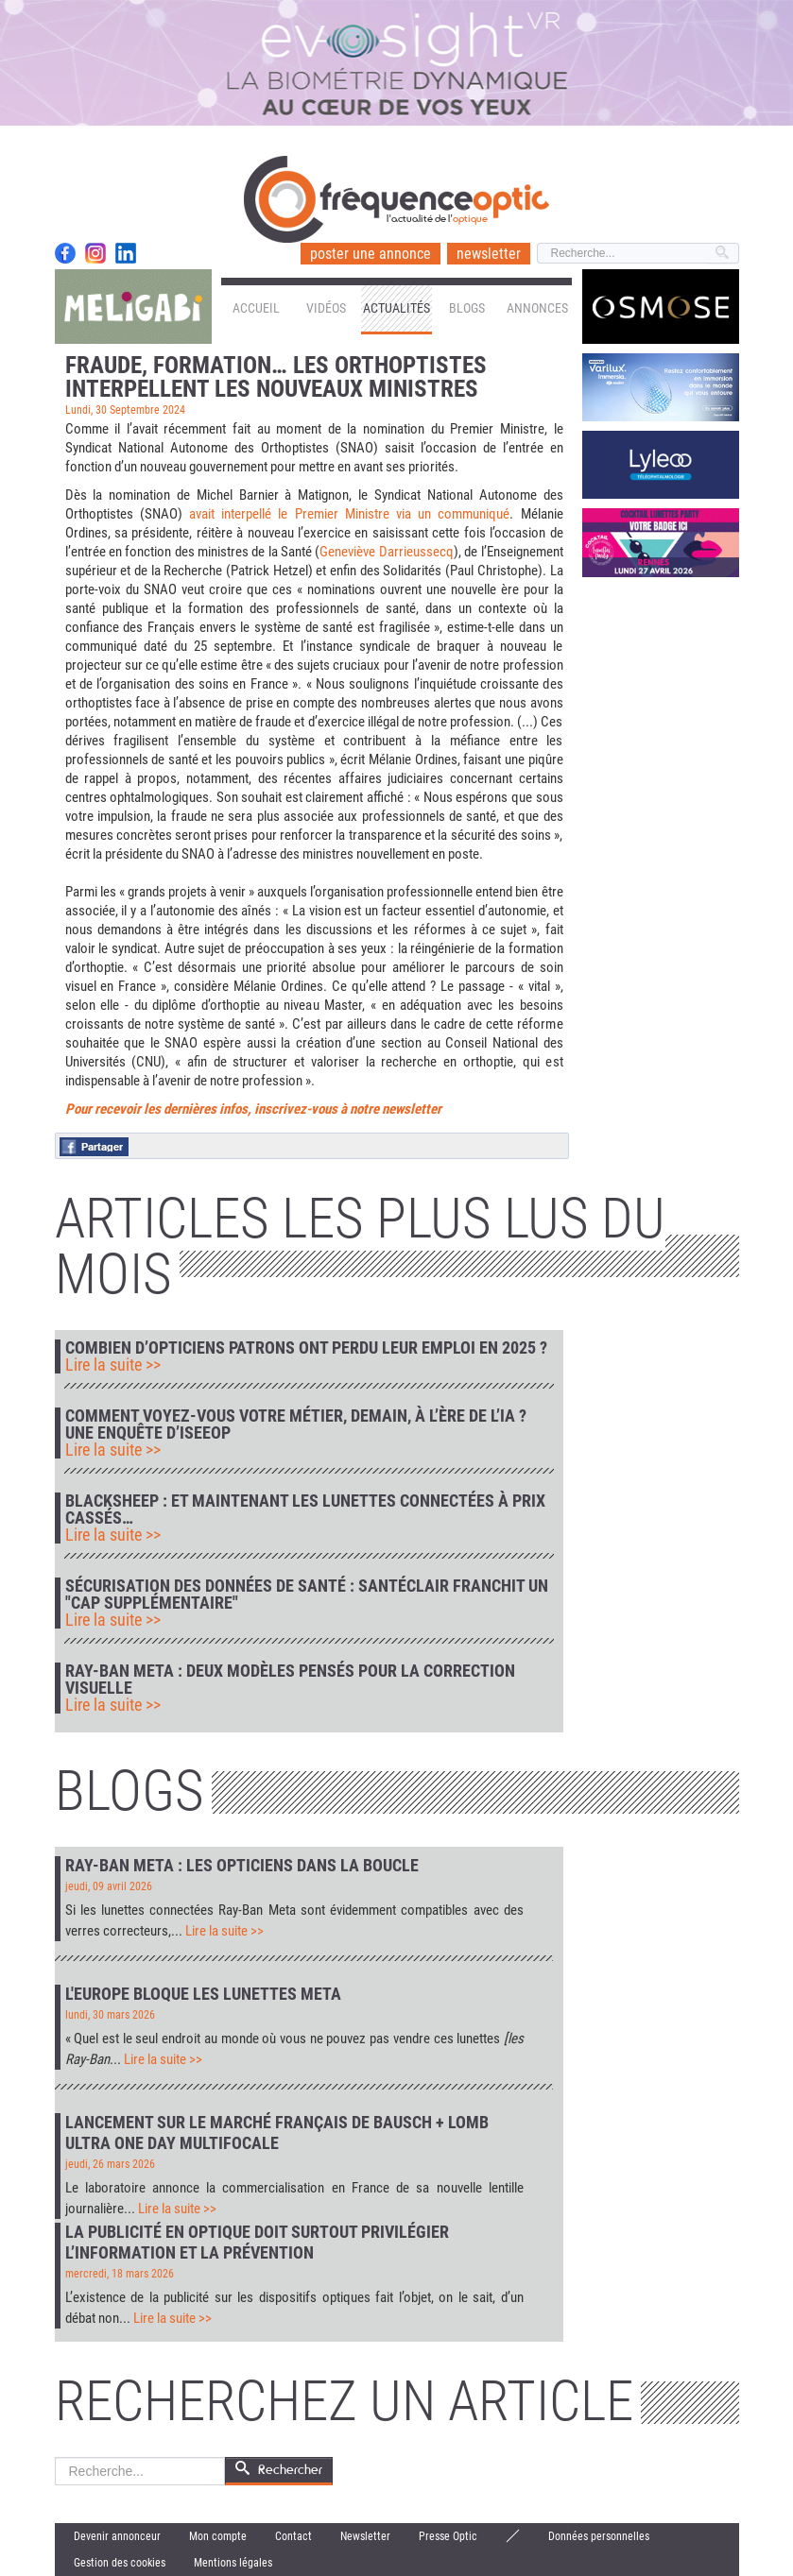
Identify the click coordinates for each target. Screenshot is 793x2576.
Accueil (256, 308)
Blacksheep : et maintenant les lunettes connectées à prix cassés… (305, 1510)
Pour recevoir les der (123, 1108)
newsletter (489, 254)
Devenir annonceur (117, 2536)
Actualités (396, 308)
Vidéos (326, 308)
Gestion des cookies (119, 2562)
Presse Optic (448, 2536)
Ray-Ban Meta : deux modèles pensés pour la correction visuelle (290, 1680)
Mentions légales (233, 2562)
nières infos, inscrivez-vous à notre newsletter (311, 1108)
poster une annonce (370, 254)
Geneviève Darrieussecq (386, 551)
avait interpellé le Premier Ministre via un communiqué (349, 513)
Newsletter (365, 2536)
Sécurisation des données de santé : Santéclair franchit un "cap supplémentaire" (306, 1595)
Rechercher (55, 2457)
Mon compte (218, 2536)
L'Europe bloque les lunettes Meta (203, 1994)
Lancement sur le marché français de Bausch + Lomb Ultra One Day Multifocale (277, 2132)
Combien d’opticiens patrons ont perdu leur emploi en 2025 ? (306, 1347)
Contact (293, 2536)
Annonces (537, 308)
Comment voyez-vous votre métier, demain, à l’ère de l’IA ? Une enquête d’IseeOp (295, 1424)
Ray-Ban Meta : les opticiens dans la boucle (242, 1865)
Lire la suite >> (113, 1364)
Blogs (467, 308)
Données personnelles (598, 2536)
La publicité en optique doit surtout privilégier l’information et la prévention (257, 2242)
